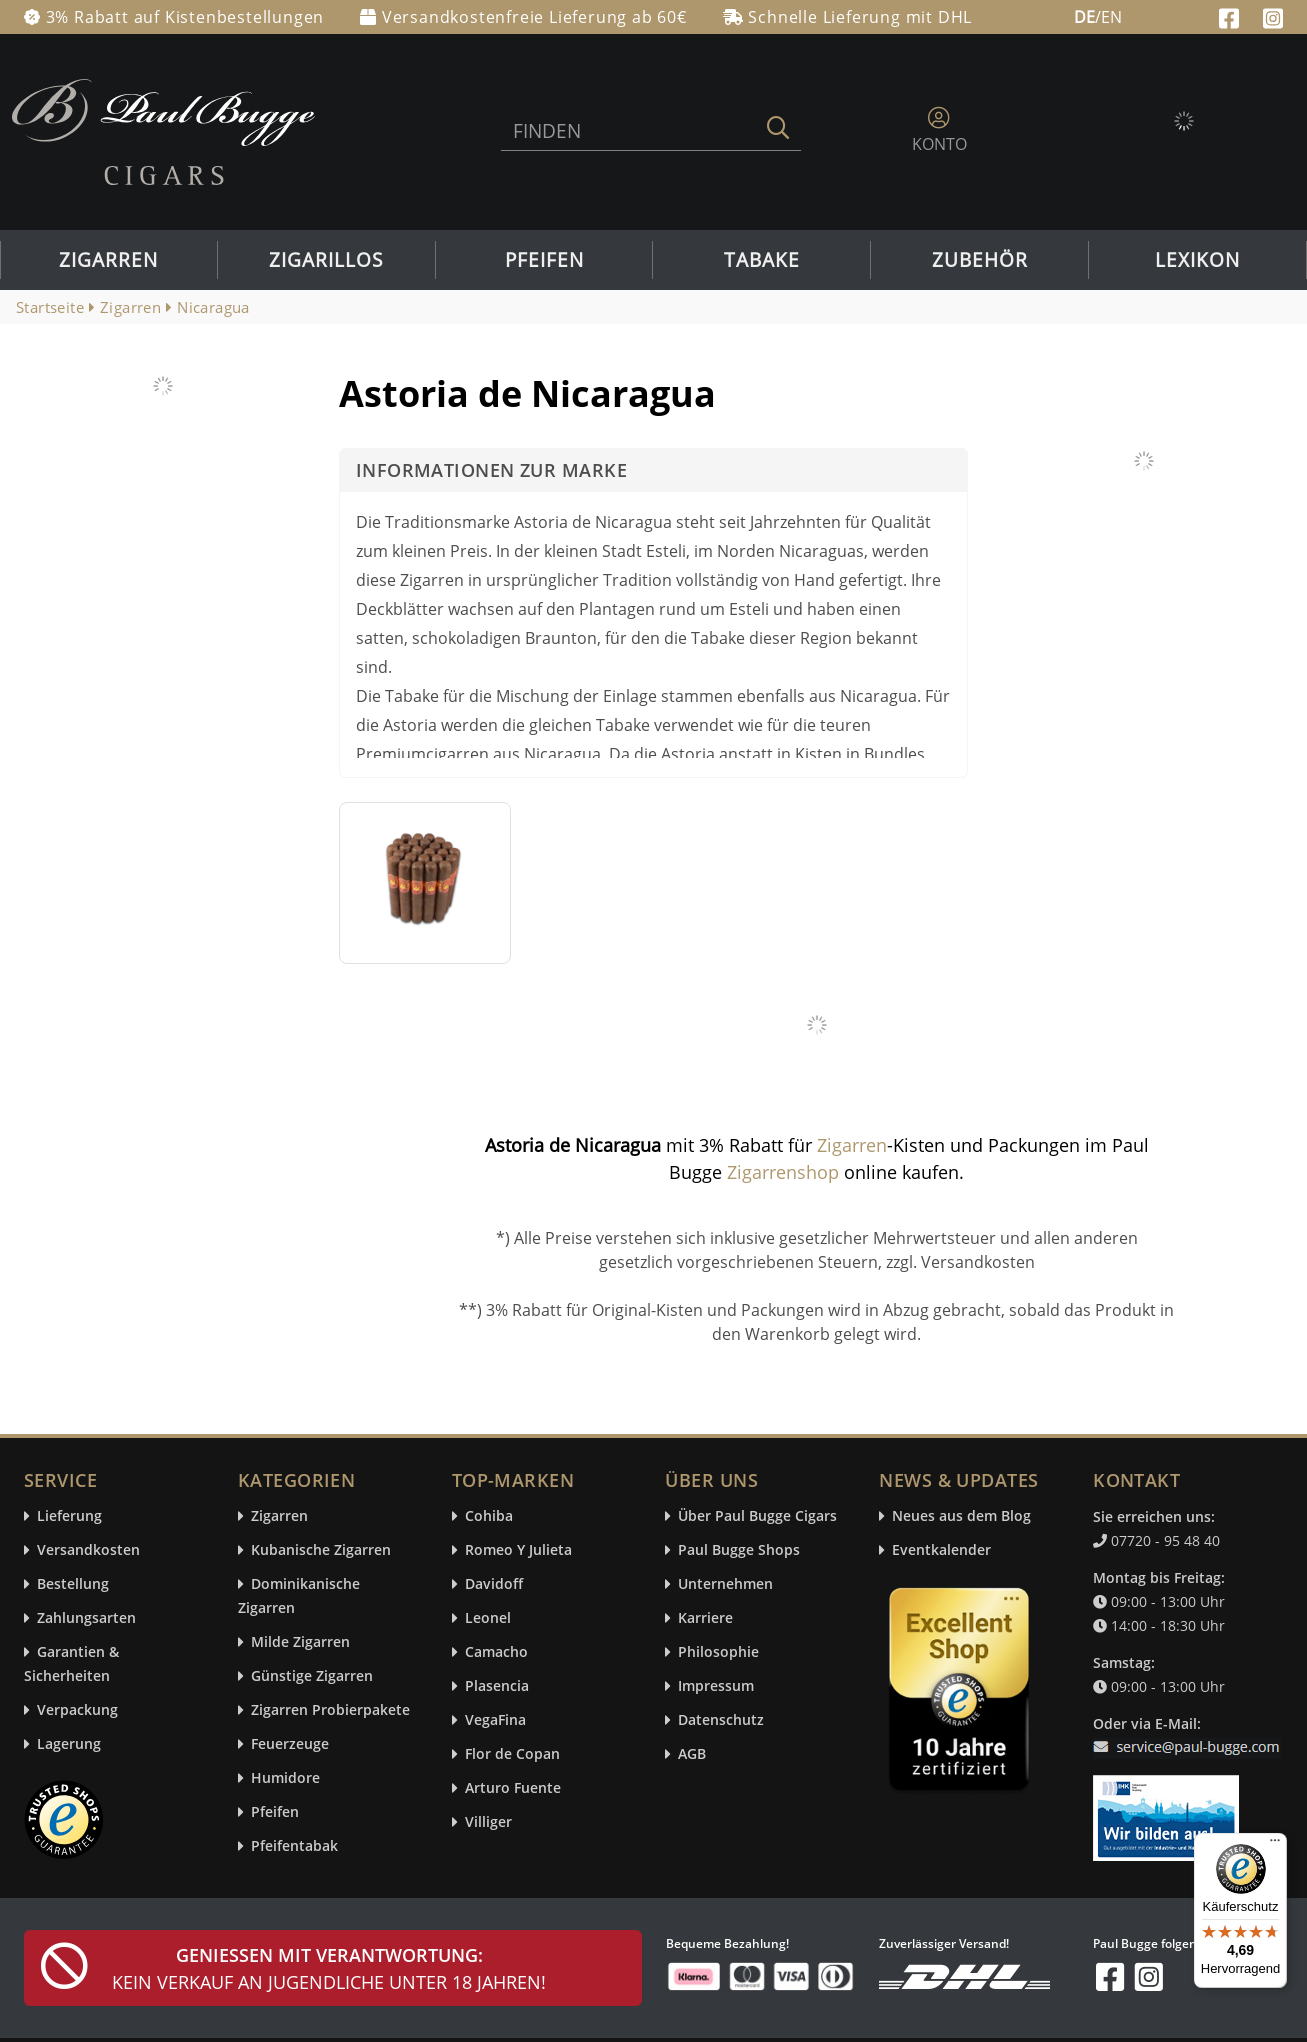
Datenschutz (721, 1720)
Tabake (762, 260)
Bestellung (73, 1584)
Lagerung (69, 1744)
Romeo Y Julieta (518, 1550)
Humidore (285, 1778)
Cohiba (489, 1516)
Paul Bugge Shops (739, 1550)
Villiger (488, 1822)
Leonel (488, 1618)
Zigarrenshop (783, 1172)
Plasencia (497, 1686)
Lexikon (1197, 260)
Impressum (716, 1686)
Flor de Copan (512, 1754)
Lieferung (69, 1516)
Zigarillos (326, 260)
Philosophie (718, 1652)
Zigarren (108, 260)
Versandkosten (88, 1550)
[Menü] (1275, 1845)
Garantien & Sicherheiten (71, 1664)
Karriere (705, 1618)
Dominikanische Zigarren (299, 1596)
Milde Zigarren (300, 1642)
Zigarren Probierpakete (330, 1710)
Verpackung (77, 1710)
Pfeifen (544, 260)
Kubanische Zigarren (321, 1550)
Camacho (496, 1652)
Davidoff (494, 1584)
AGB (692, 1754)
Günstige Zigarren (312, 1676)
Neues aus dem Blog (961, 1516)
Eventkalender (941, 1550)
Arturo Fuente (513, 1788)
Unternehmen (725, 1584)
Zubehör (980, 260)
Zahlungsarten (86, 1618)
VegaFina (495, 1720)
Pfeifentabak (294, 1846)
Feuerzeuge (290, 1744)
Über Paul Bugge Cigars (757, 1516)
